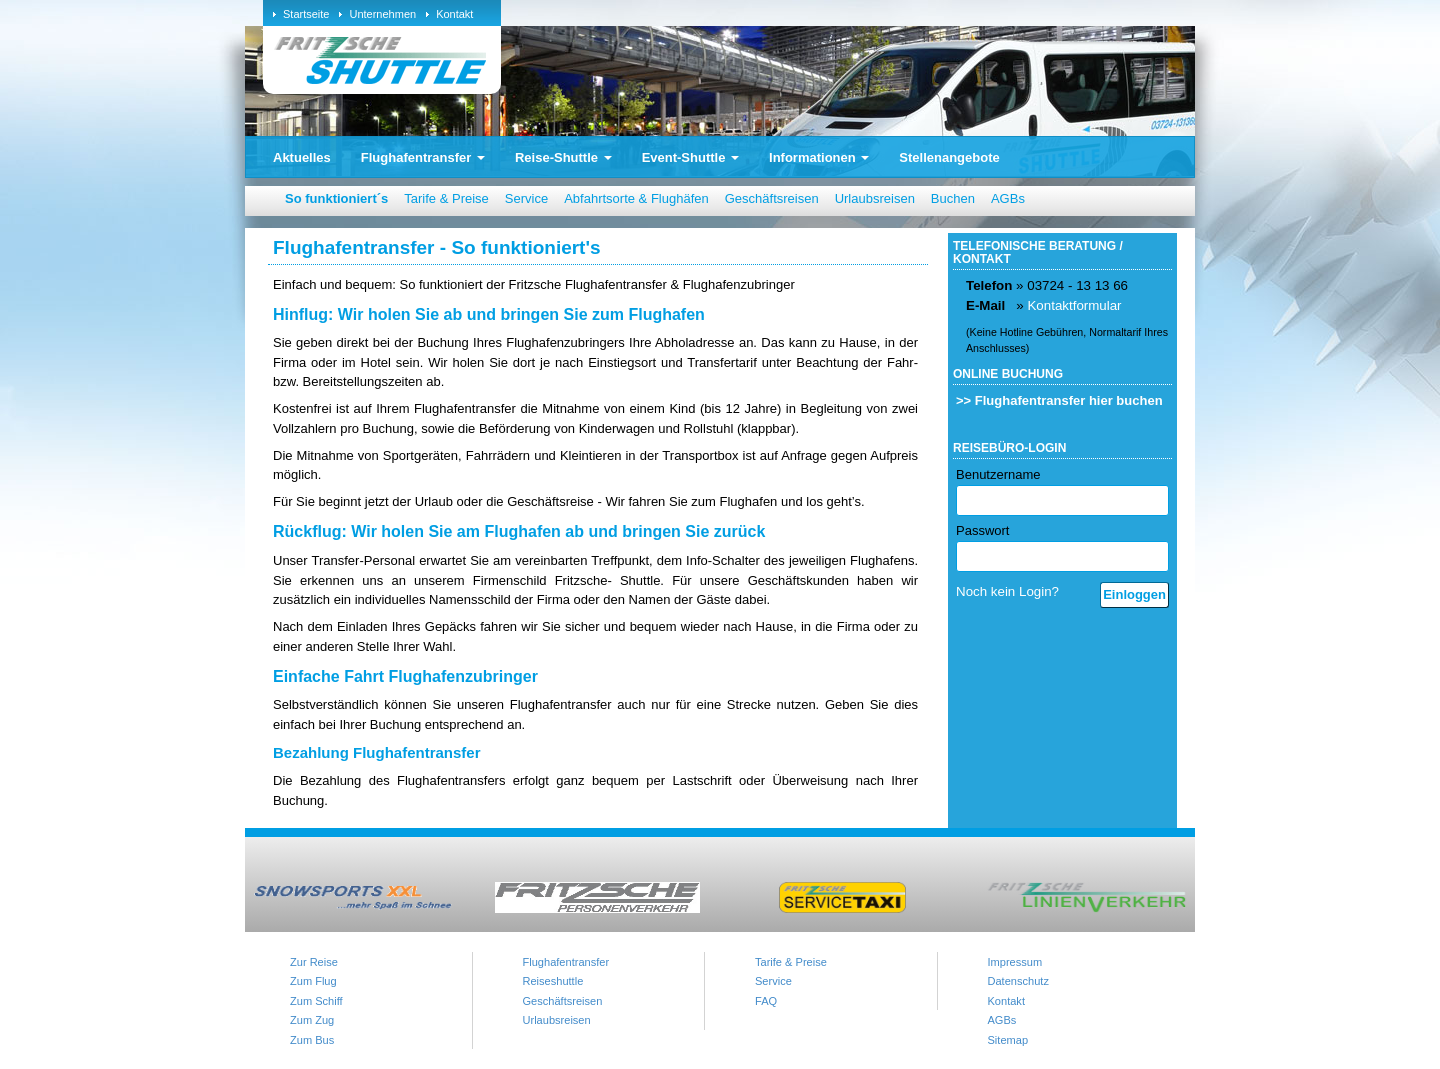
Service (526, 198)
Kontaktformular (1074, 305)
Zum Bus (312, 1040)
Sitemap (1008, 1040)
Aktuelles (302, 157)
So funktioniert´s (336, 198)
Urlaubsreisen (875, 198)
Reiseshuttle (553, 981)
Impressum (1015, 962)
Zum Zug (312, 1020)
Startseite (306, 14)
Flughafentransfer (566, 962)
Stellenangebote (949, 157)
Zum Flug (313, 981)
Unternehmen (382, 14)
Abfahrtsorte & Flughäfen (636, 198)
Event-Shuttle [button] (690, 157)
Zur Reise (314, 962)
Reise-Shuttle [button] (563, 157)
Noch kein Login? (1007, 591)
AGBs (1008, 198)
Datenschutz (1018, 981)
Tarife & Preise (446, 198)
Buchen (953, 198)
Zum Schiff (316, 1001)
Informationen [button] (819, 157)
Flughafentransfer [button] (423, 157)
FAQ (766, 1001)
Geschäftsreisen (772, 198)
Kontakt (454, 14)
